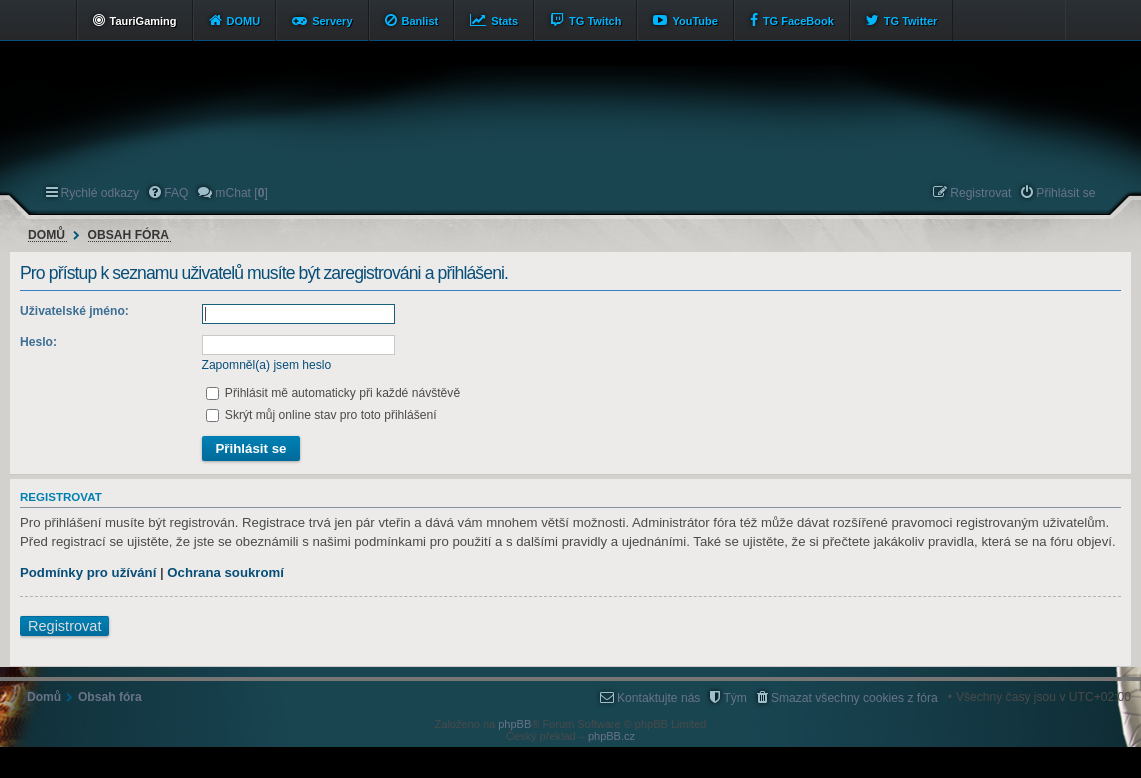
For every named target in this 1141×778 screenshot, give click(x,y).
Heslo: (38, 342)
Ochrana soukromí (225, 572)
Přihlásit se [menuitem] (1065, 193)
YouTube (694, 21)
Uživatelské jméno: (74, 311)
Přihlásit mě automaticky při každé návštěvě (333, 393)
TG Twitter (911, 21)
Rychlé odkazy (100, 193)
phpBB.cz (611, 736)
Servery (332, 21)
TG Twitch (595, 21)
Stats (504, 21)
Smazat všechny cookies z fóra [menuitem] (854, 698)
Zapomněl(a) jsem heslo (267, 365)
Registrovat (64, 626)
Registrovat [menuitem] (980, 193)
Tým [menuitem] (735, 698)
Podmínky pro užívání (88, 572)
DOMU (244, 21)
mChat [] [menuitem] (241, 193)
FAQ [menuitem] (176, 193)
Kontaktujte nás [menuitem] (658, 698)
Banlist (420, 21)
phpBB (514, 724)
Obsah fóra (128, 235)
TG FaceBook (798, 21)
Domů (46, 235)
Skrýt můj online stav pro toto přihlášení (321, 415)
